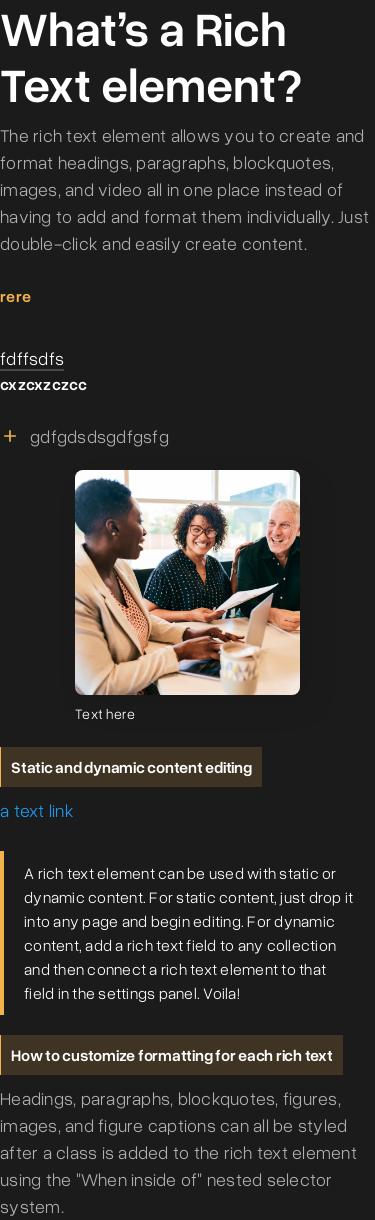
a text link (37, 810)
